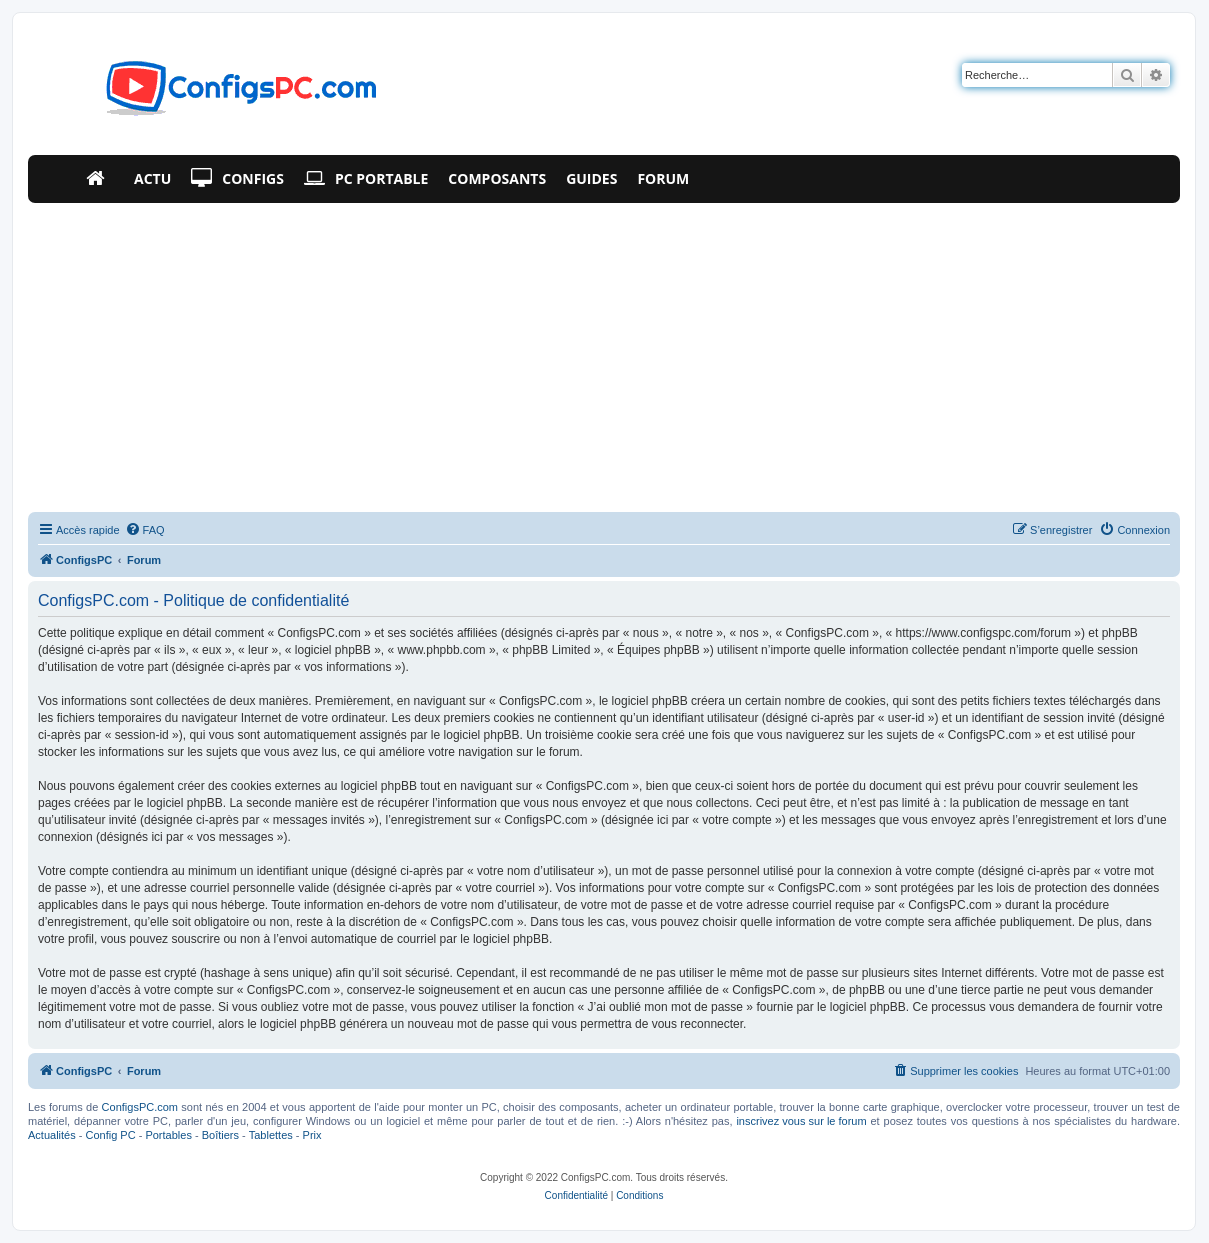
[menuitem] (145, 530)
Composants (497, 178)
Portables (168, 1135)
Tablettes (271, 1135)
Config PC (110, 1135)
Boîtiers (220, 1135)
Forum (663, 178)
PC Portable (366, 179)
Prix (312, 1135)
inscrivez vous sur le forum (801, 1121)
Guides (591, 178)
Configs (237, 179)
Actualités (52, 1135)
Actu (152, 178)
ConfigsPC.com (140, 1107)
